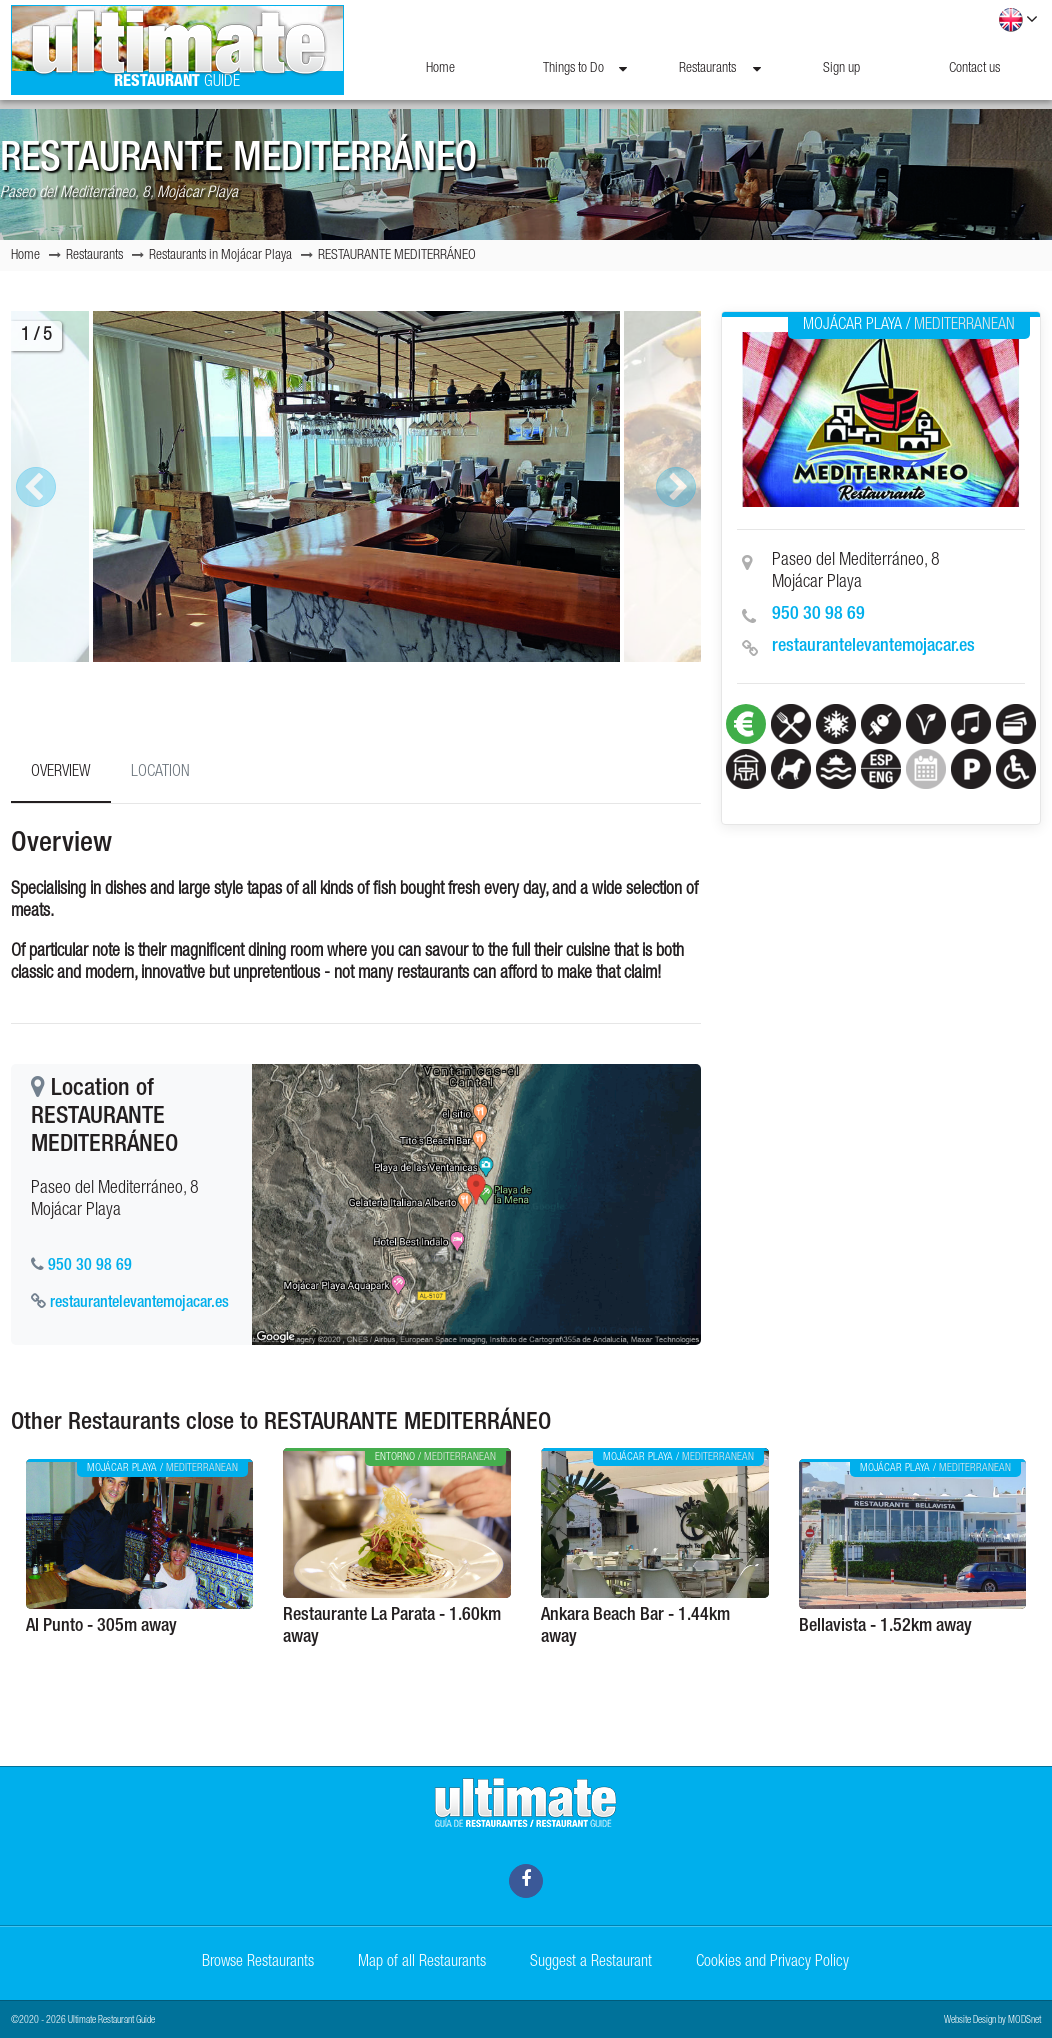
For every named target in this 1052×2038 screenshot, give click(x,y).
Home (440, 69)
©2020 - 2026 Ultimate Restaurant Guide (83, 2021)
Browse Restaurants (258, 1963)
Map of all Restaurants (422, 1963)
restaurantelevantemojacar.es (873, 647)
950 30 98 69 (818, 615)
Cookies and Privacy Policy (772, 1963)
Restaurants (720, 69)
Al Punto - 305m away (101, 1627)
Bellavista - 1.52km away (885, 1627)
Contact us (974, 69)
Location (160, 773)
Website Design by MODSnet (992, 2021)
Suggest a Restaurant (591, 1963)
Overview (61, 773)
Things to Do (585, 69)
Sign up (841, 69)
